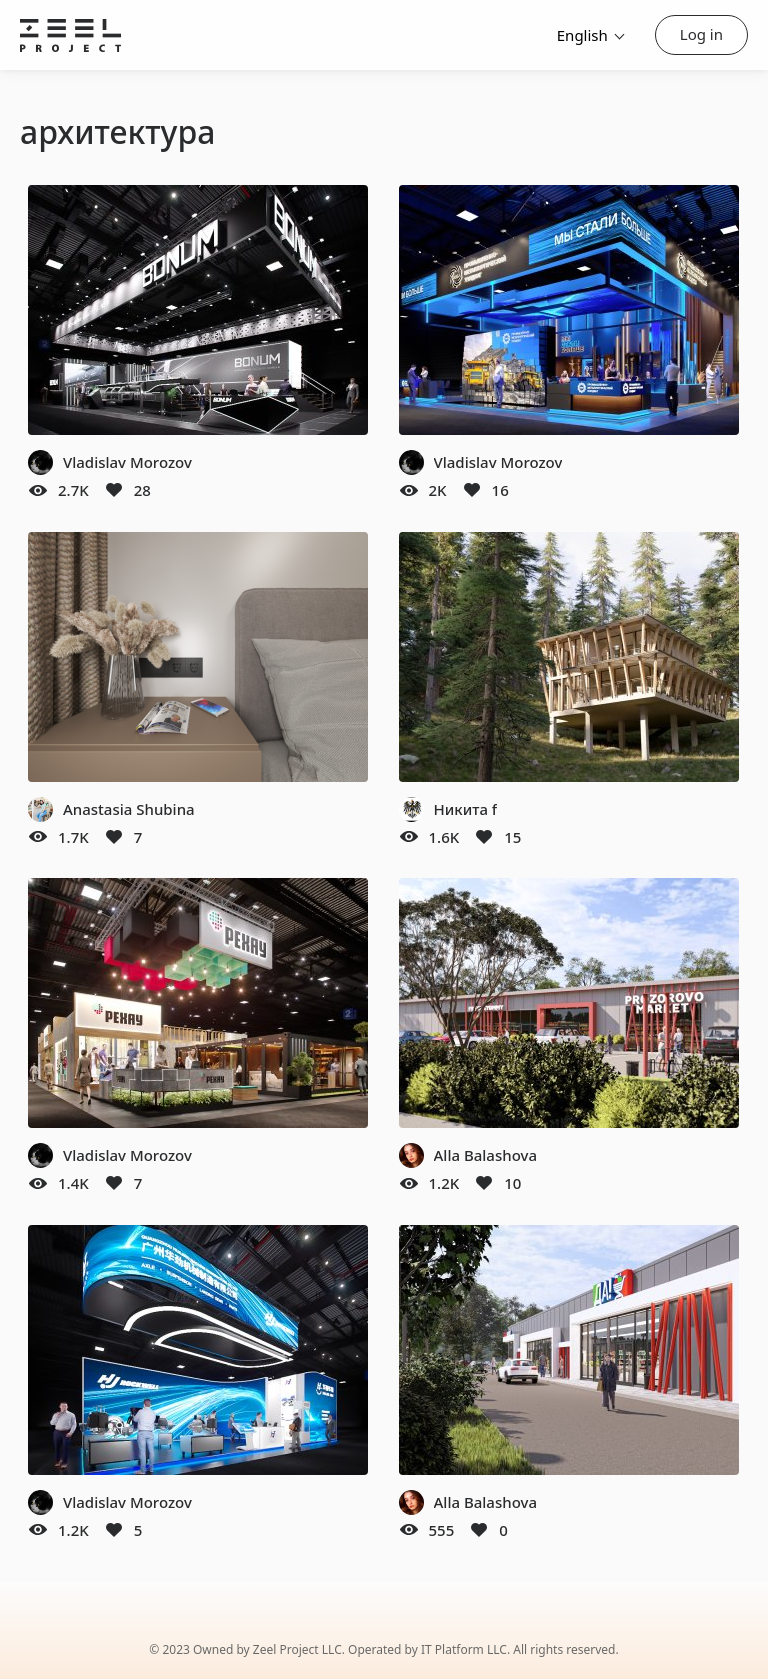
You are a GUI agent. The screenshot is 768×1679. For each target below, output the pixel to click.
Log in (701, 34)
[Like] (114, 490)
